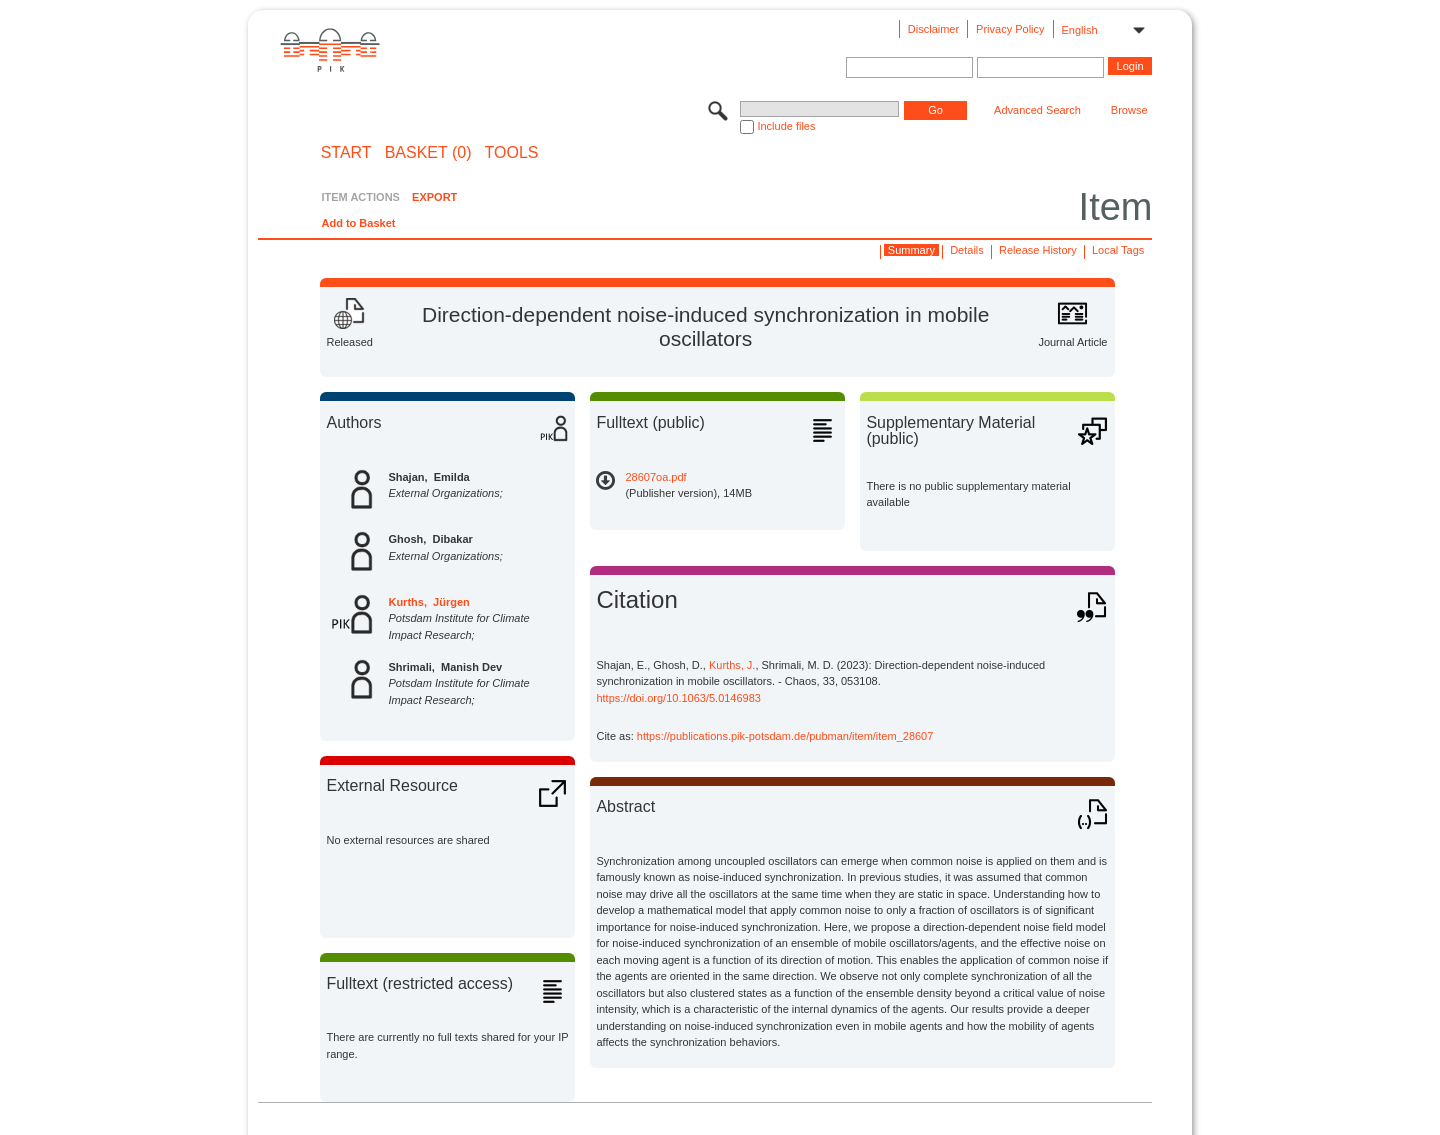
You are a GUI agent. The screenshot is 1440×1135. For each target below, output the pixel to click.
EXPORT (434, 197)
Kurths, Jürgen (428, 602)
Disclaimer (933, 29)
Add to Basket (358, 223)
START (346, 153)
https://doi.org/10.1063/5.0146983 (678, 698)
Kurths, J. (732, 665)
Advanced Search (1037, 110)
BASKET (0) (428, 153)
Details (967, 250)
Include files (786, 126)
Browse (1129, 110)
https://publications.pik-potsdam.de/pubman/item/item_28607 (785, 736)
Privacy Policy (1010, 29)
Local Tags (1118, 250)
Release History (1038, 250)
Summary (911, 250)
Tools (512, 153)
